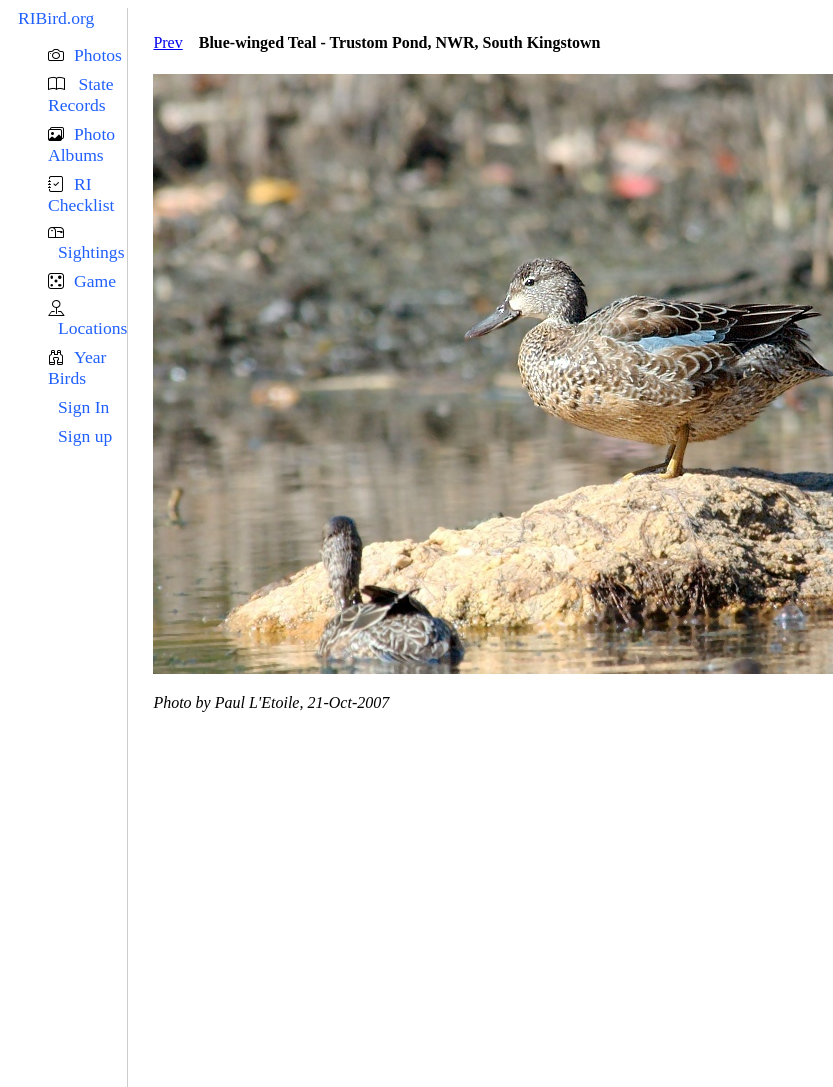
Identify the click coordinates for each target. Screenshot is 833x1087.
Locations (92, 328)
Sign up (85, 436)
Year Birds (77, 367)
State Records (81, 94)
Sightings (91, 252)
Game (95, 281)
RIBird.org (56, 18)
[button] (87, 55)
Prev (167, 42)
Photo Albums (81, 144)
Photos (98, 55)
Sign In (83, 407)
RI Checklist (81, 194)
